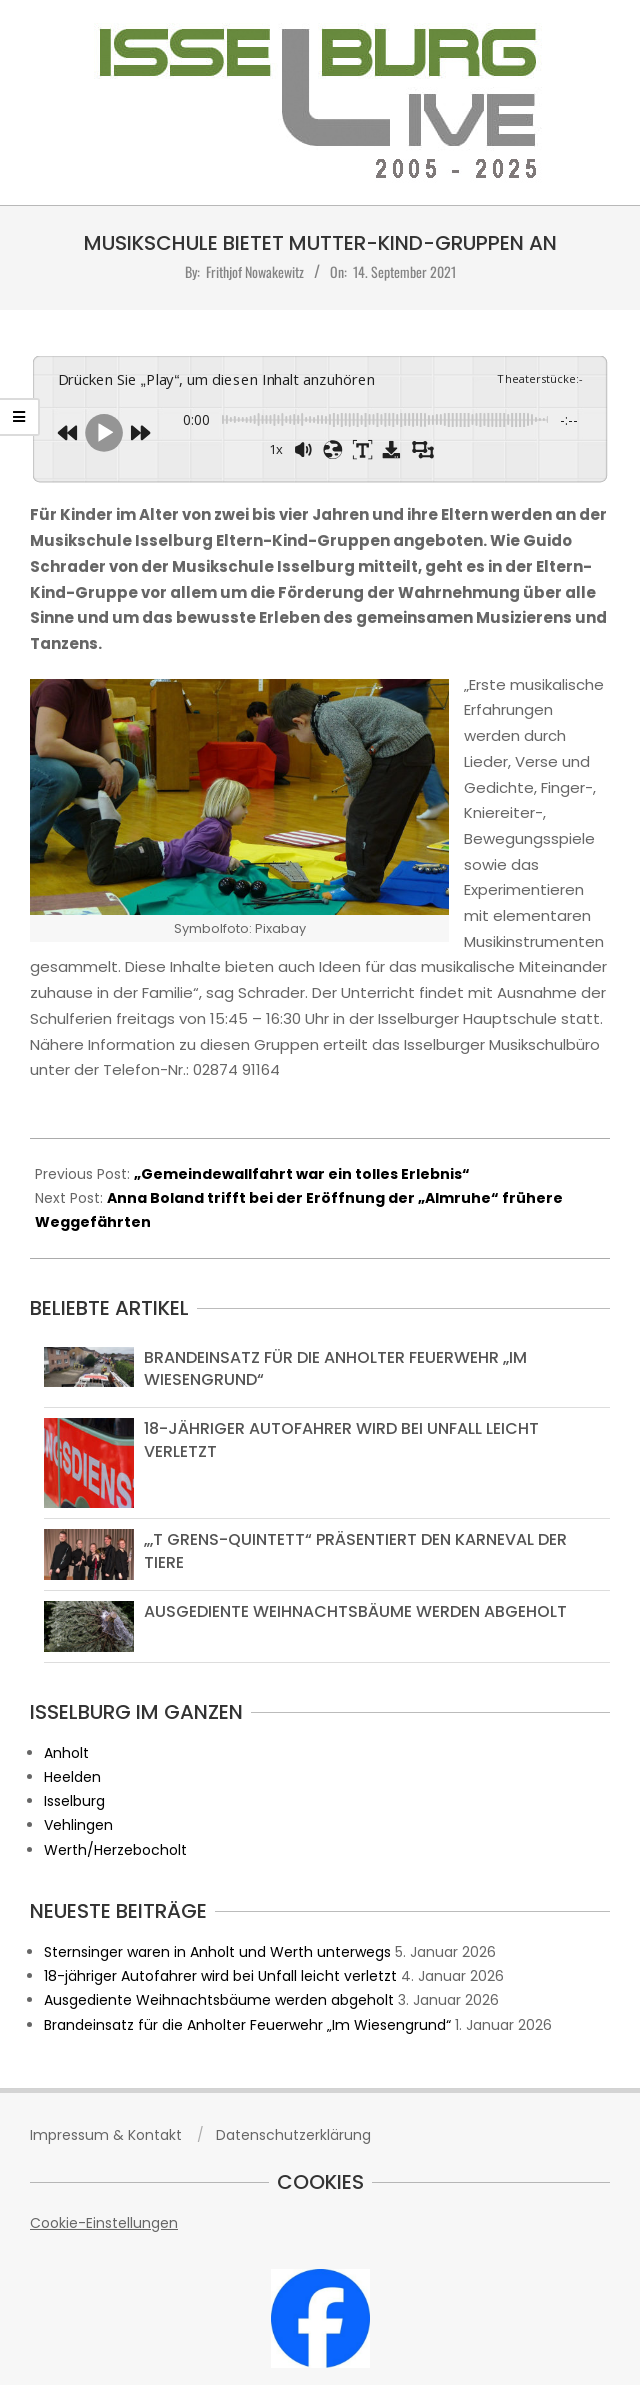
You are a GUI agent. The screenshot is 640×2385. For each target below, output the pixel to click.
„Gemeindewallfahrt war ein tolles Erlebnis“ (302, 1174)
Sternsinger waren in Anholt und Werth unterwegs (217, 1952)
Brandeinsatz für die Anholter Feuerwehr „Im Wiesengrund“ (335, 1368)
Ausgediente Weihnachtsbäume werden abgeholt (355, 1611)
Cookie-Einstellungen (104, 2223)
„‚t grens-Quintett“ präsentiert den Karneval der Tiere (355, 1550)
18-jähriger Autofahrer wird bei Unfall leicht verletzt (341, 1439)
